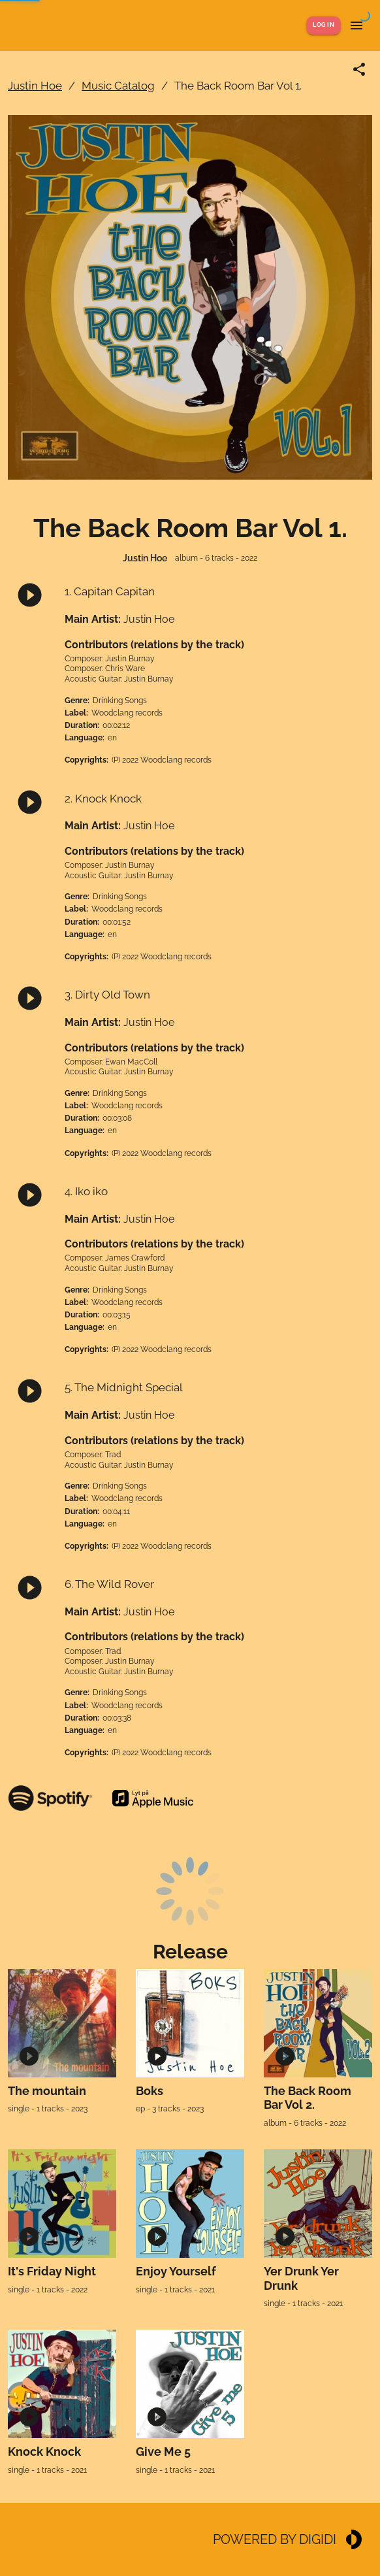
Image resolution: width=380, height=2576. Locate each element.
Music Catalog (118, 85)
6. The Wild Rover (109, 1584)
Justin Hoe (35, 85)
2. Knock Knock (103, 798)
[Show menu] (356, 25)
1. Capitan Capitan (110, 591)
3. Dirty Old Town (107, 994)
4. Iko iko (86, 1191)
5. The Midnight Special (124, 1387)
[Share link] (359, 69)
